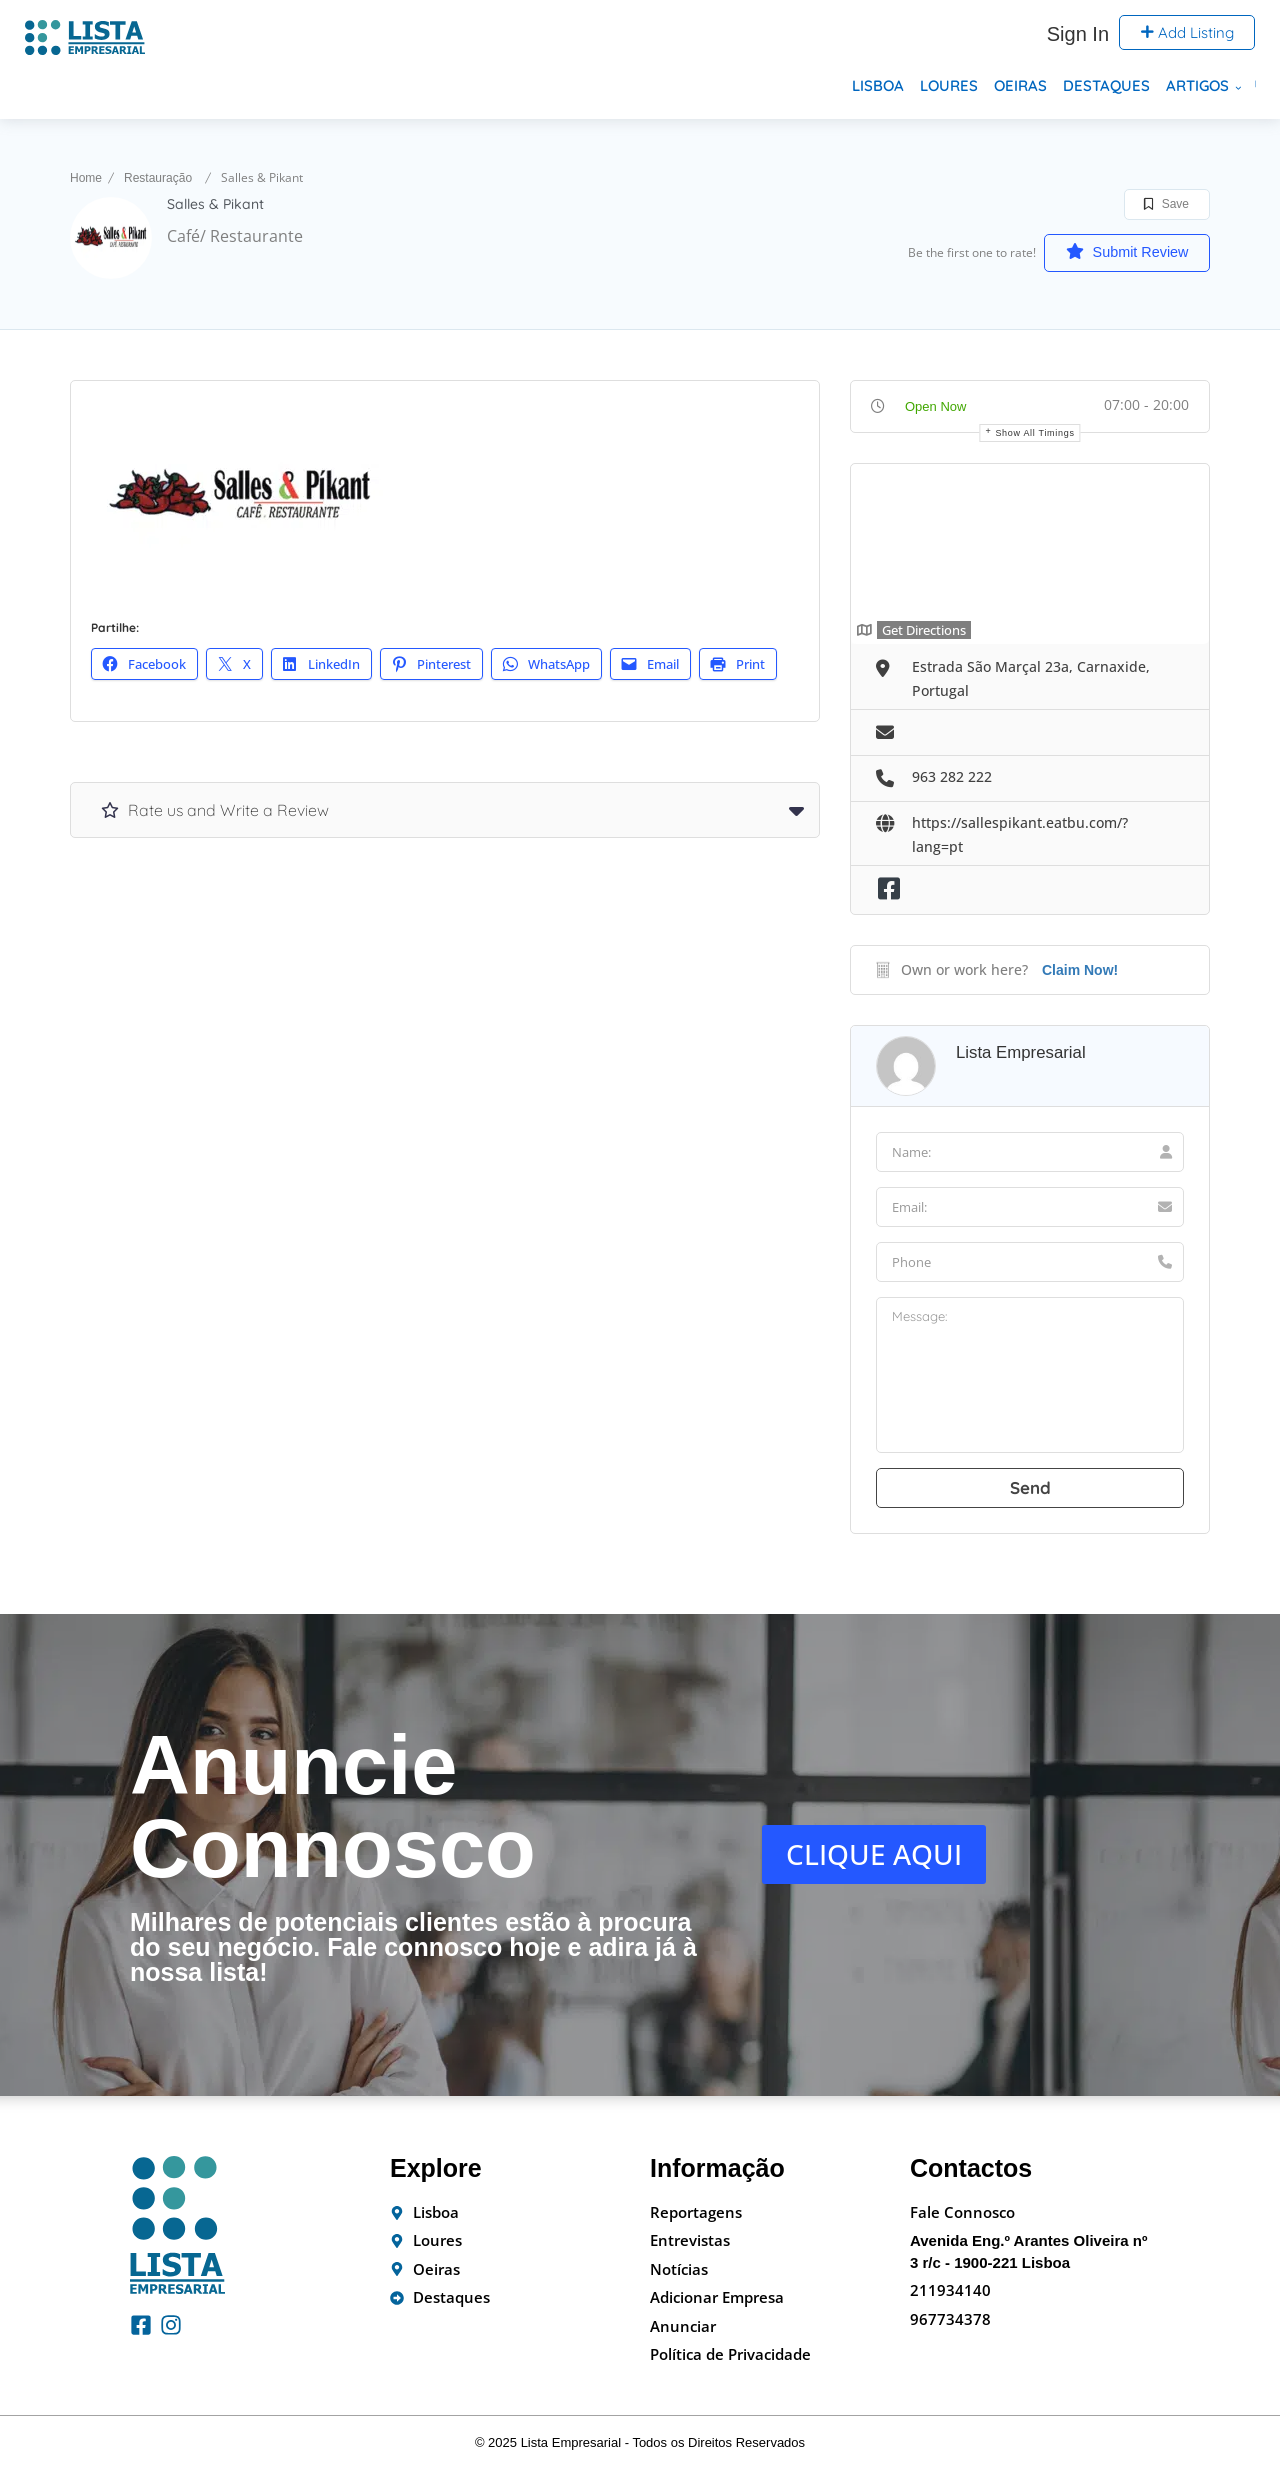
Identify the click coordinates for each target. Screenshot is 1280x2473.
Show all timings (1034, 433)
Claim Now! (1080, 970)
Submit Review (1115, 251)
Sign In (1078, 34)
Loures (949, 85)
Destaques (1106, 85)
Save (1166, 204)
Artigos (1197, 85)
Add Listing (1187, 32)
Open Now (935, 406)
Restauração (158, 178)
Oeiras (1020, 85)
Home (86, 178)
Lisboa (878, 85)
